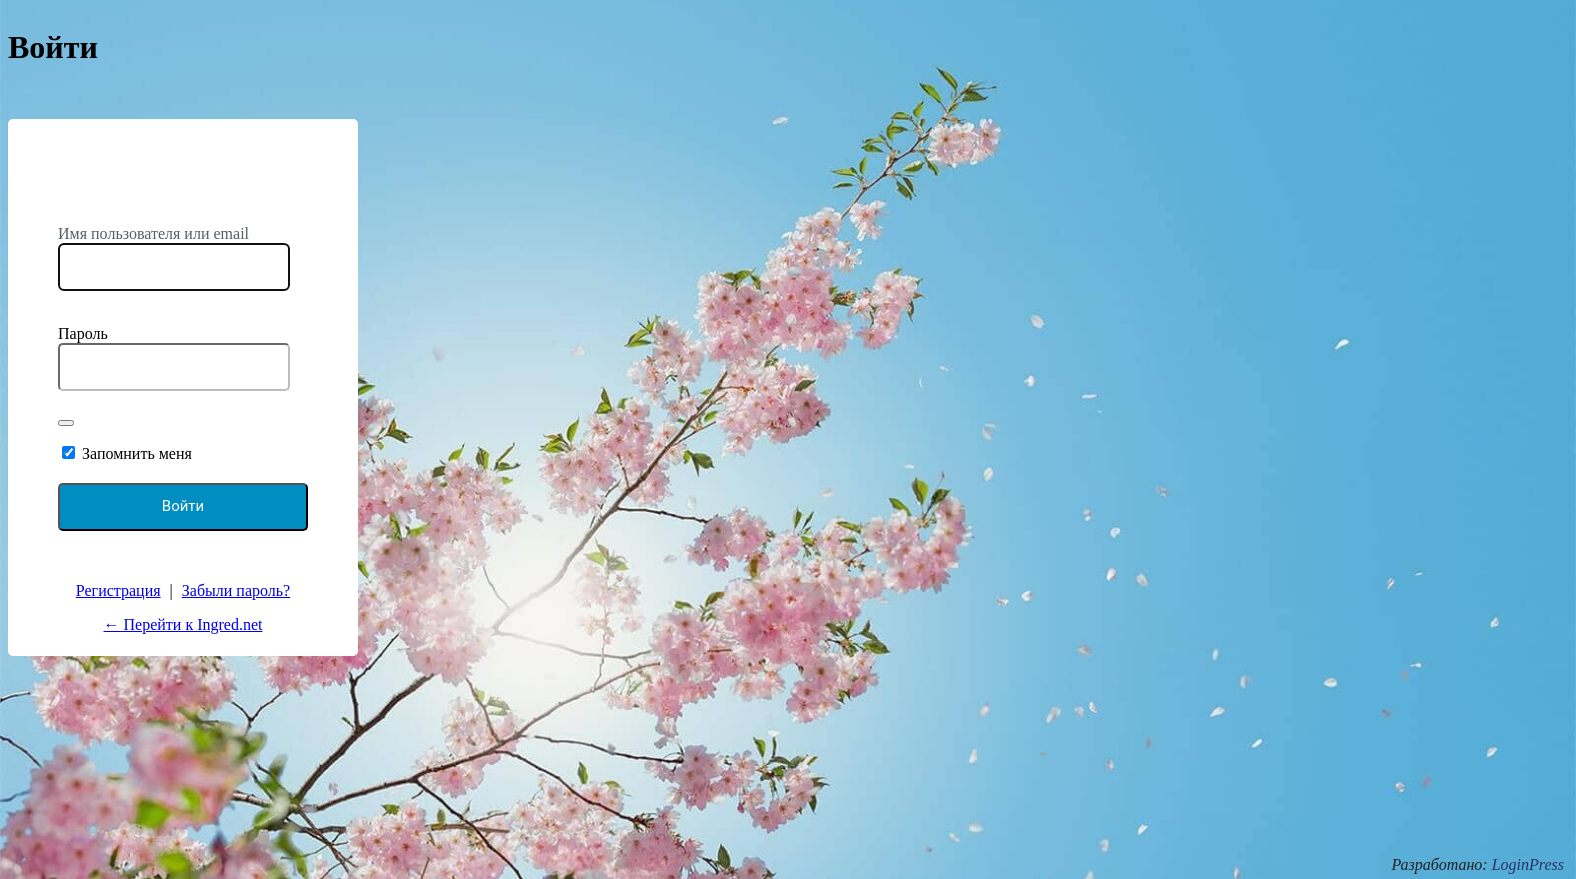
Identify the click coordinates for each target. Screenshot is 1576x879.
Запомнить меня (137, 453)
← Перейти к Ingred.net (183, 624)
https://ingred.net (183, 185)
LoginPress (1528, 864)
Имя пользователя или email (153, 233)
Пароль (83, 333)
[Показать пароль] (66, 423)
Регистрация (118, 590)
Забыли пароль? (236, 590)
